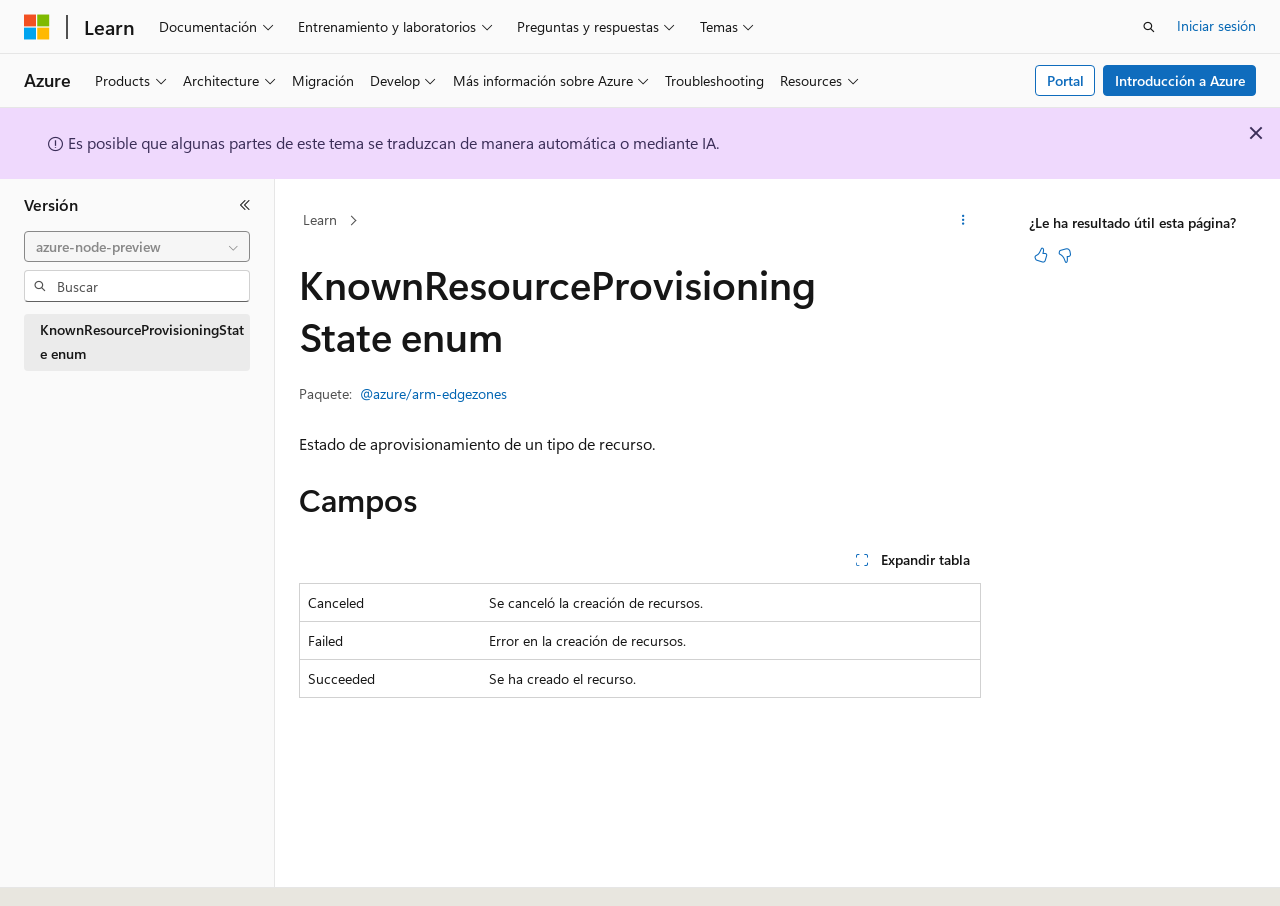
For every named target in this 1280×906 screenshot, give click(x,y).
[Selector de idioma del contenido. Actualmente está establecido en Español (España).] (96, 873)
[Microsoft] (37, 27)
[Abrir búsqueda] (1149, 27)
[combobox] (137, 247)
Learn (320, 219)
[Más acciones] (963, 221)
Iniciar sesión (1216, 25)
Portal (1065, 80)
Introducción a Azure (1180, 80)
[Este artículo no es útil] (1065, 255)
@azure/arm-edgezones (433, 393)
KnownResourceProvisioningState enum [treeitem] (142, 342)
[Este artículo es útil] (1041, 255)
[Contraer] (245, 205)
